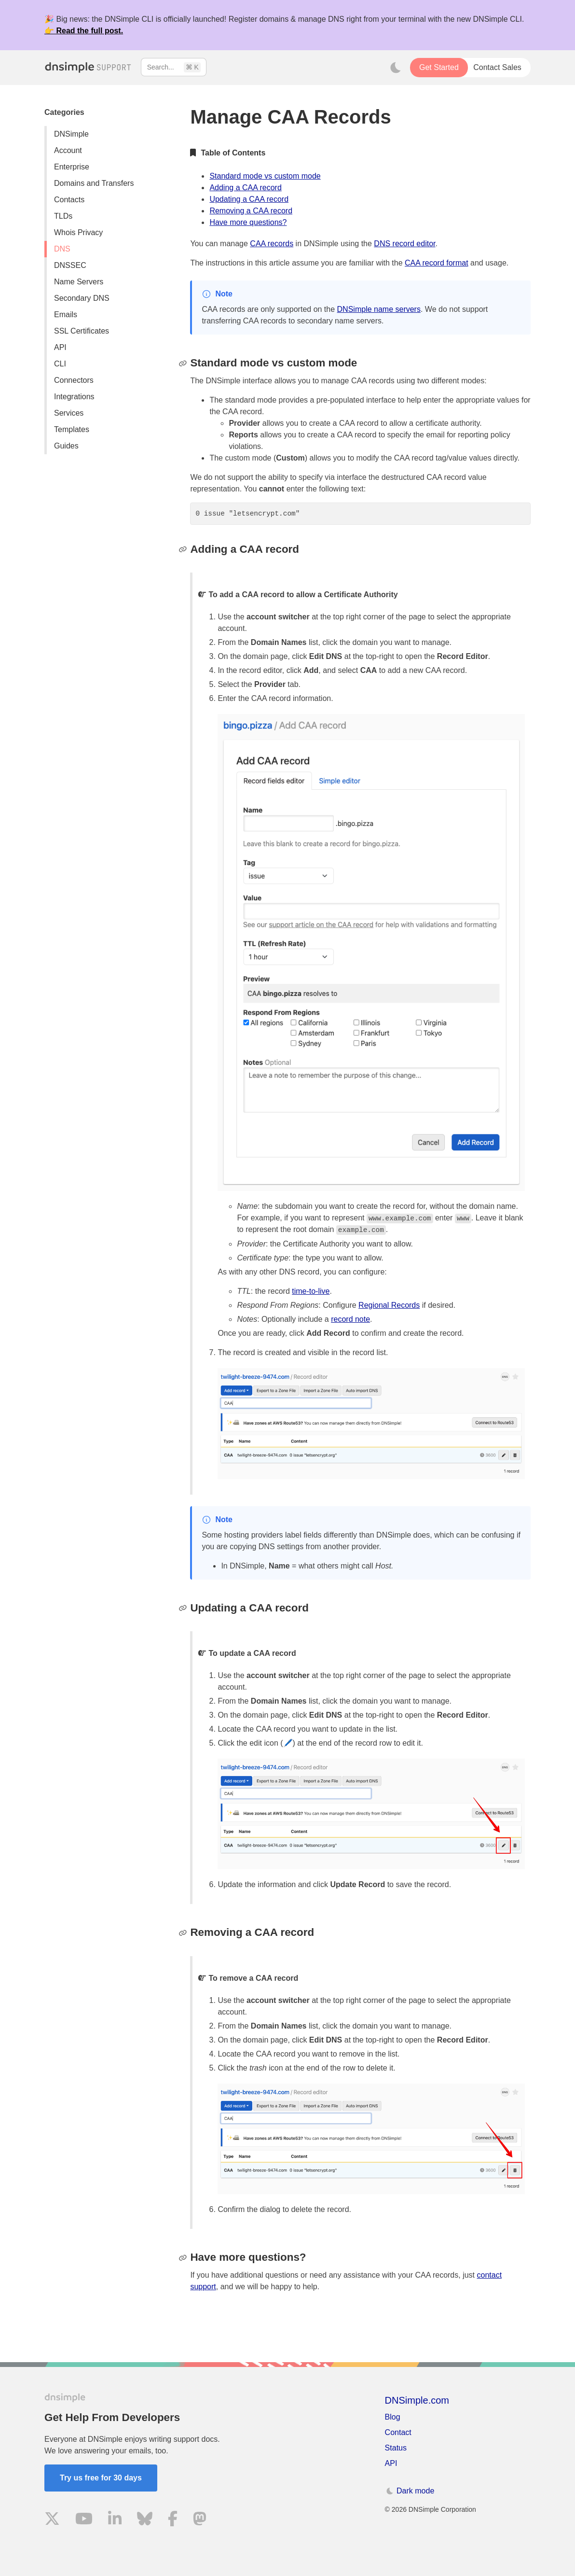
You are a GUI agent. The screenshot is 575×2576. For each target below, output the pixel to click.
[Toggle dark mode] (395, 67)
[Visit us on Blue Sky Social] (144, 2520)
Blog (392, 2417)
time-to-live (310, 1291)
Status (396, 2448)
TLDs (63, 216)
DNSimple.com (417, 2400)
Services (68, 413)
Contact (398, 2432)
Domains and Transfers (94, 183)
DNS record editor (404, 243)
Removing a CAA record (250, 211)
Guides (66, 446)
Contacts (69, 200)
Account (68, 150)
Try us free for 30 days (101, 2478)
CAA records (271, 243)
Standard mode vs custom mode (264, 176)
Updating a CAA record (248, 199)
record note (350, 1319)
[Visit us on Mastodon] (199, 2520)
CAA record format (436, 263)
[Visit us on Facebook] (173, 2520)
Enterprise (71, 167)
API (60, 347)
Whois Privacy (78, 232)
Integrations (74, 396)
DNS (62, 249)
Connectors (74, 380)
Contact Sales (497, 67)
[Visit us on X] (52, 2520)
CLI (60, 364)
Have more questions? (248, 222)
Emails (65, 314)
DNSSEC (70, 265)
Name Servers (78, 282)
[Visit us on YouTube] (84, 2520)
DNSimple (71, 134)
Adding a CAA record (245, 187)
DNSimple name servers (379, 309)
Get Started (439, 67)
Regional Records (389, 1305)
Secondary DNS (82, 298)
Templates (71, 429)
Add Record (328, 1333)
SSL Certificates (81, 331)
